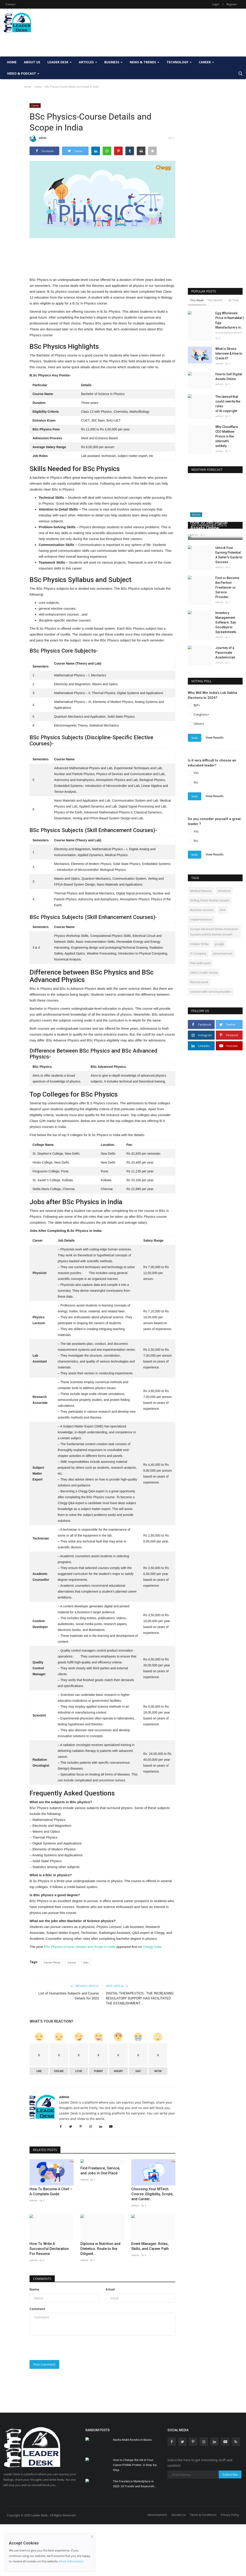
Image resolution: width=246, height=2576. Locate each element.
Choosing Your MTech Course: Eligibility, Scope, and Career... (152, 2194)
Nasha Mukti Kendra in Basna (132, 2439)
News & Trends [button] (144, 62)
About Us (32, 62)
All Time (233, 300)
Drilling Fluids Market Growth (209, 927)
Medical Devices (200, 918)
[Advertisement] (86, 42)
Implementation (201, 946)
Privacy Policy (230, 2515)
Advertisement (157, 2515)
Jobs (86, 1962)
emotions (224, 918)
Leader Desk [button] (59, 62)
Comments (42, 2278)
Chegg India (152, 1947)
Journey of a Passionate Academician (225, 679)
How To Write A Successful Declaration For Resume (49, 2249)
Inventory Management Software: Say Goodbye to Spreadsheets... (227, 649)
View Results (215, 765)
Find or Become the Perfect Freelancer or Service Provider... (227, 614)
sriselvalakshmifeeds (228, 332)
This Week (197, 300)
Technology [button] (178, 62)
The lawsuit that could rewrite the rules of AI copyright (227, 404)
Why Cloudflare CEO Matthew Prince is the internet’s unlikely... (226, 436)
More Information (71, 2561)
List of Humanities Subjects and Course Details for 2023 (68, 1995)
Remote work (199, 1009)
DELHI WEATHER (215, 496)
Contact (10, 4)
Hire (222, 937)
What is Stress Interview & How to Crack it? (228, 353)
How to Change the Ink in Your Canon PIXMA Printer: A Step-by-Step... (135, 2465)
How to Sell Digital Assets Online (228, 376)
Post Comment (44, 2364)
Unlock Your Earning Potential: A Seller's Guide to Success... (228, 582)
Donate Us (178, 2515)
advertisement (223, 980)
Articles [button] (88, 62)
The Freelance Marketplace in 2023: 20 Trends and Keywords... (135, 2484)
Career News (52, 1962)
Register (231, 4)
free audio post (200, 990)
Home (12, 62)
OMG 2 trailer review (204, 999)
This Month (215, 300)
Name (34, 2289)
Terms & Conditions (203, 2515)
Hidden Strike (199, 971)
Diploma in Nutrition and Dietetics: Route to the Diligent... (100, 2249)
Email (110, 2289)
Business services (201, 937)
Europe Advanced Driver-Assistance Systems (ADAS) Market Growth (214, 958)
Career (38, 86)
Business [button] (113, 62)
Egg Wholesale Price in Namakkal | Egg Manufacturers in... (229, 320)
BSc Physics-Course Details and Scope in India (79, 1947)
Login (215, 4)
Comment (37, 2309)
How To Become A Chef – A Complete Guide (51, 2191)
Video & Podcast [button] (23, 73)
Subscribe (230, 2474)
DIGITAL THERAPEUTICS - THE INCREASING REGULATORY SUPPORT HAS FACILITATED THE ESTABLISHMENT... (140, 1998)
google (219, 971)
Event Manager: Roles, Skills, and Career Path (150, 2246)
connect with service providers (210, 1019)
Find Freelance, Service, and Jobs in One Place (100, 2170)
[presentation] (64, 2348)
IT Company (198, 980)
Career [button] (206, 62)
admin (38, 138)
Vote (194, 765)
